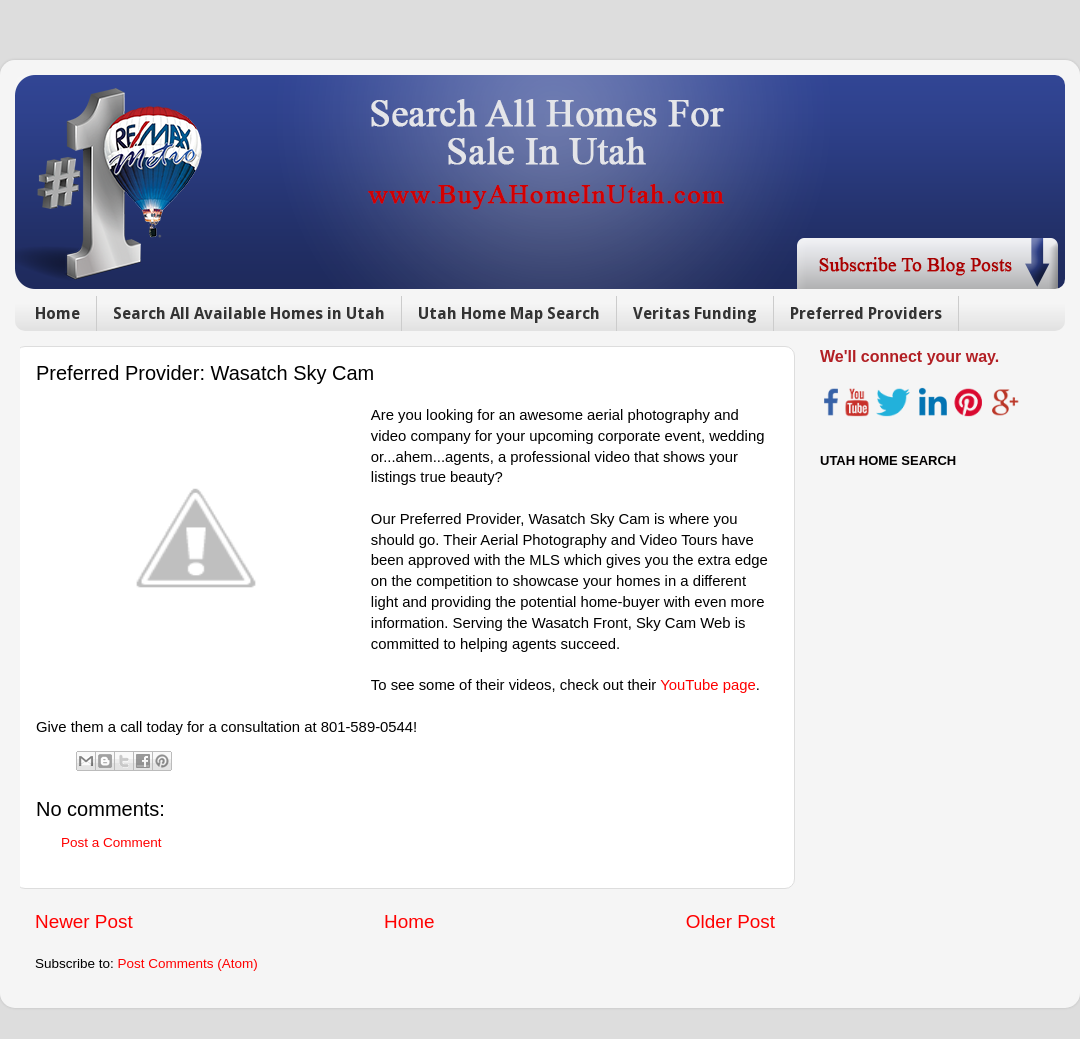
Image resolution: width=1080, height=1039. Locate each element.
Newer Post (84, 921)
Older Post (730, 921)
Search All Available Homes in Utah (249, 313)
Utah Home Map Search (509, 313)
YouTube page (707, 685)
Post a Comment (111, 842)
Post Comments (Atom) (188, 963)
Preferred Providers (866, 313)
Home (57, 313)
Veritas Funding (695, 313)
